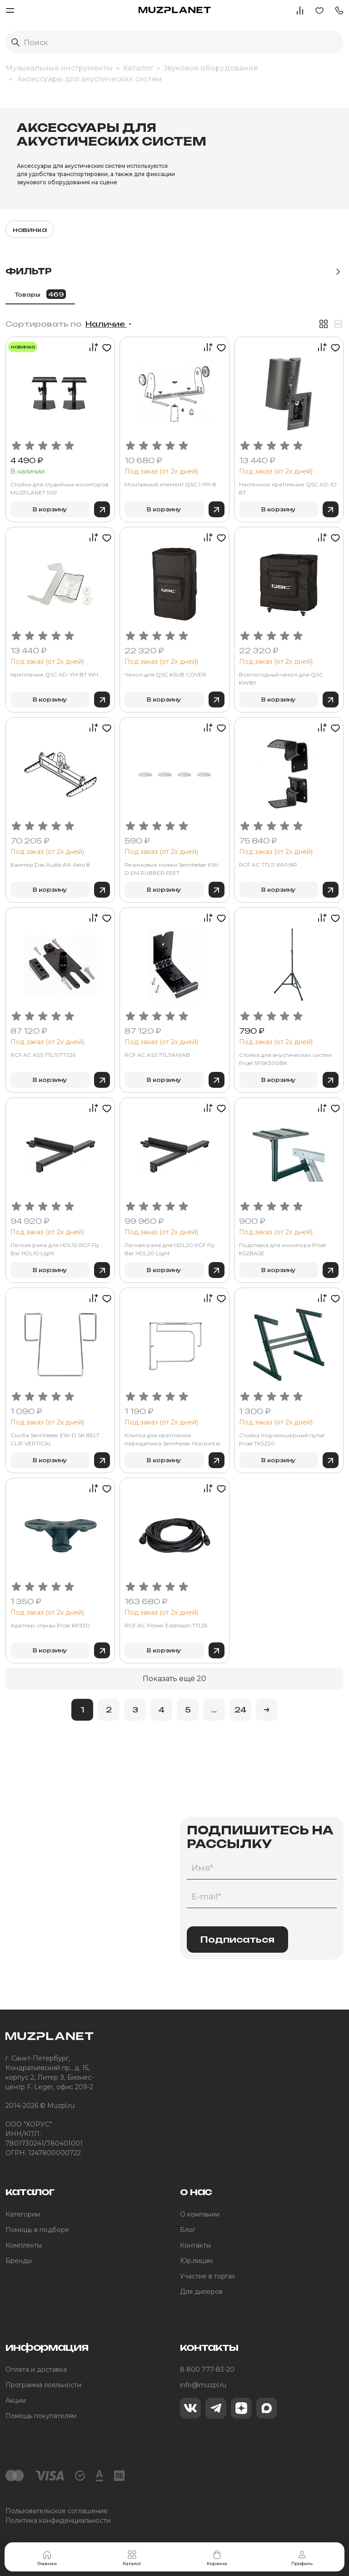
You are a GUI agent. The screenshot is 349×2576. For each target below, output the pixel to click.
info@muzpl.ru (203, 2385)
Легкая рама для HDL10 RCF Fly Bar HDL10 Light (55, 1249)
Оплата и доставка (36, 2369)
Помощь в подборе (37, 2230)
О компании (199, 2214)
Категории (22, 2214)
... (214, 1709)
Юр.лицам (196, 2261)
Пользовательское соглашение (56, 2511)
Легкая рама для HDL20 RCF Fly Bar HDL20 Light (170, 1249)
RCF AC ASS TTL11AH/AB (157, 1054)
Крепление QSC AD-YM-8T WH (54, 674)
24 (240, 1709)
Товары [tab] (40, 294)
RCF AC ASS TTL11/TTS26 (42, 1054)
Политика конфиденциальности (57, 2520)
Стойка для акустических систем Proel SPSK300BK (285, 1058)
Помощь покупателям (40, 2416)
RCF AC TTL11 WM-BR (268, 864)
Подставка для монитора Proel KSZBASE (282, 1249)
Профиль (302, 2557)
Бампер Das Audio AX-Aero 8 (50, 864)
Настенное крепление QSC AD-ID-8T (289, 488)
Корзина (217, 2557)
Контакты (195, 2245)
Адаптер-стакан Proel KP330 (50, 1625)
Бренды (18, 2261)
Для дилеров (201, 2292)
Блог (187, 2230)
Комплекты (23, 2245)
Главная (47, 2557)
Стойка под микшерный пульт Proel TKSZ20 (281, 1439)
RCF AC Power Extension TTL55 (166, 1625)
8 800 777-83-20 (207, 2369)
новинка (30, 229)
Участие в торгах (207, 2276)
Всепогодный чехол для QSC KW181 (281, 678)
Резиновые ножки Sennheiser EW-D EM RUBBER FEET (172, 868)
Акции (15, 2400)
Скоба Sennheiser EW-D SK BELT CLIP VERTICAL (55, 1439)
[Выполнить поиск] (15, 42)
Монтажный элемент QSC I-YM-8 (170, 484)
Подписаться (237, 1939)
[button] (339, 9)
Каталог (132, 2557)
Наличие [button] (106, 323)
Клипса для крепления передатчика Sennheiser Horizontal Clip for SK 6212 (172, 1440)
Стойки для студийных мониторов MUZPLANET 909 (59, 488)
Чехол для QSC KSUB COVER (165, 674)
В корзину (50, 509)
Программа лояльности (43, 2385)
